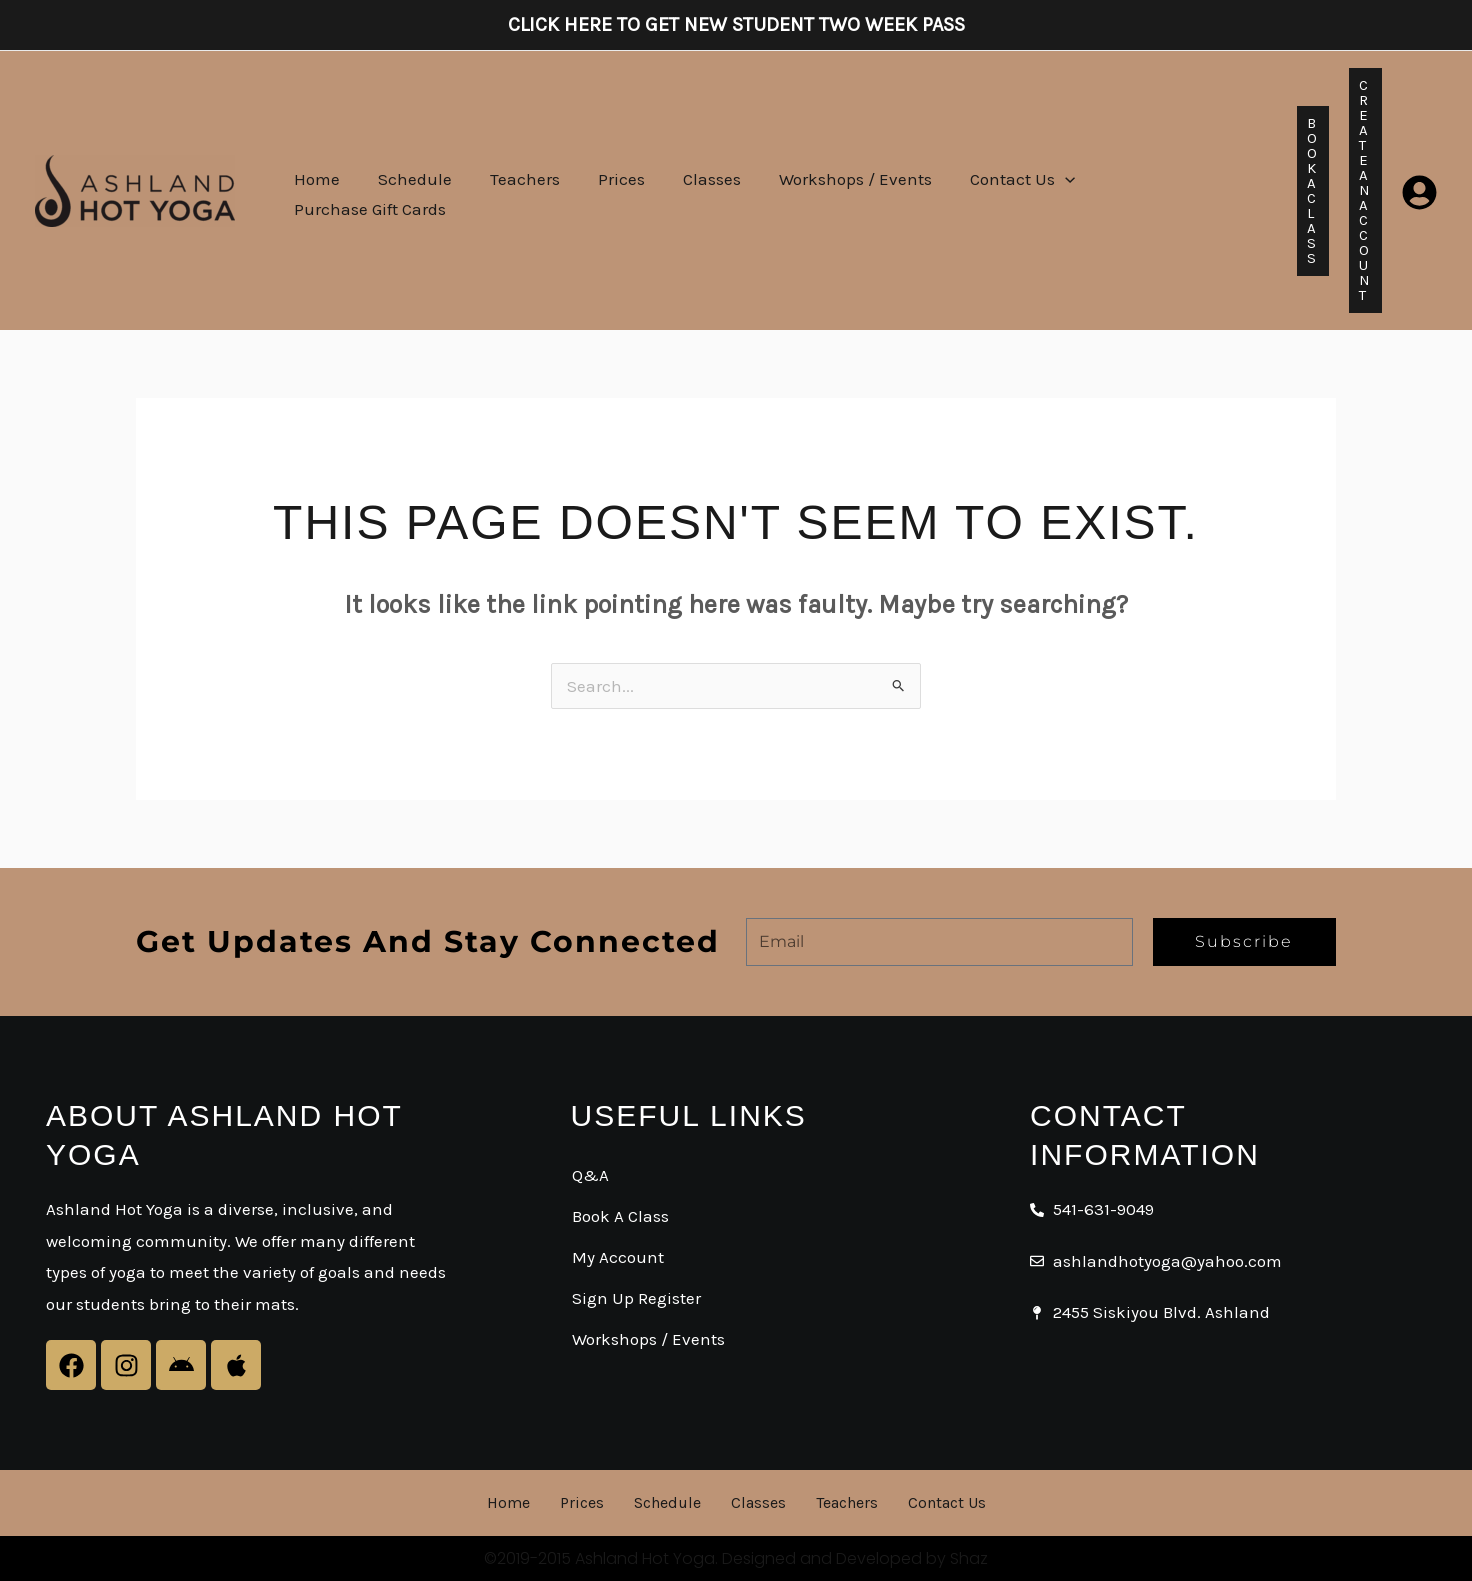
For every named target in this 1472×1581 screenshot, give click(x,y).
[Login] (1419, 190)
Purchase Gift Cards (1159, 190)
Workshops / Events (833, 190)
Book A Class (620, 1216)
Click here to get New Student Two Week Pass (736, 24)
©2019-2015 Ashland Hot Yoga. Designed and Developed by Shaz (736, 1558)
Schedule (409, 190)
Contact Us (996, 190)
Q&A (590, 1175)
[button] (1039, 190)
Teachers (515, 190)
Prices (607, 190)
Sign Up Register (636, 1298)
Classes (694, 190)
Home (315, 190)
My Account (618, 1257)
